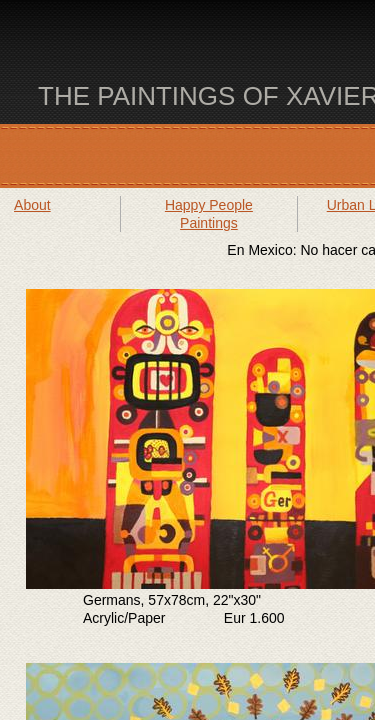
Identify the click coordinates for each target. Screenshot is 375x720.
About (32, 205)
